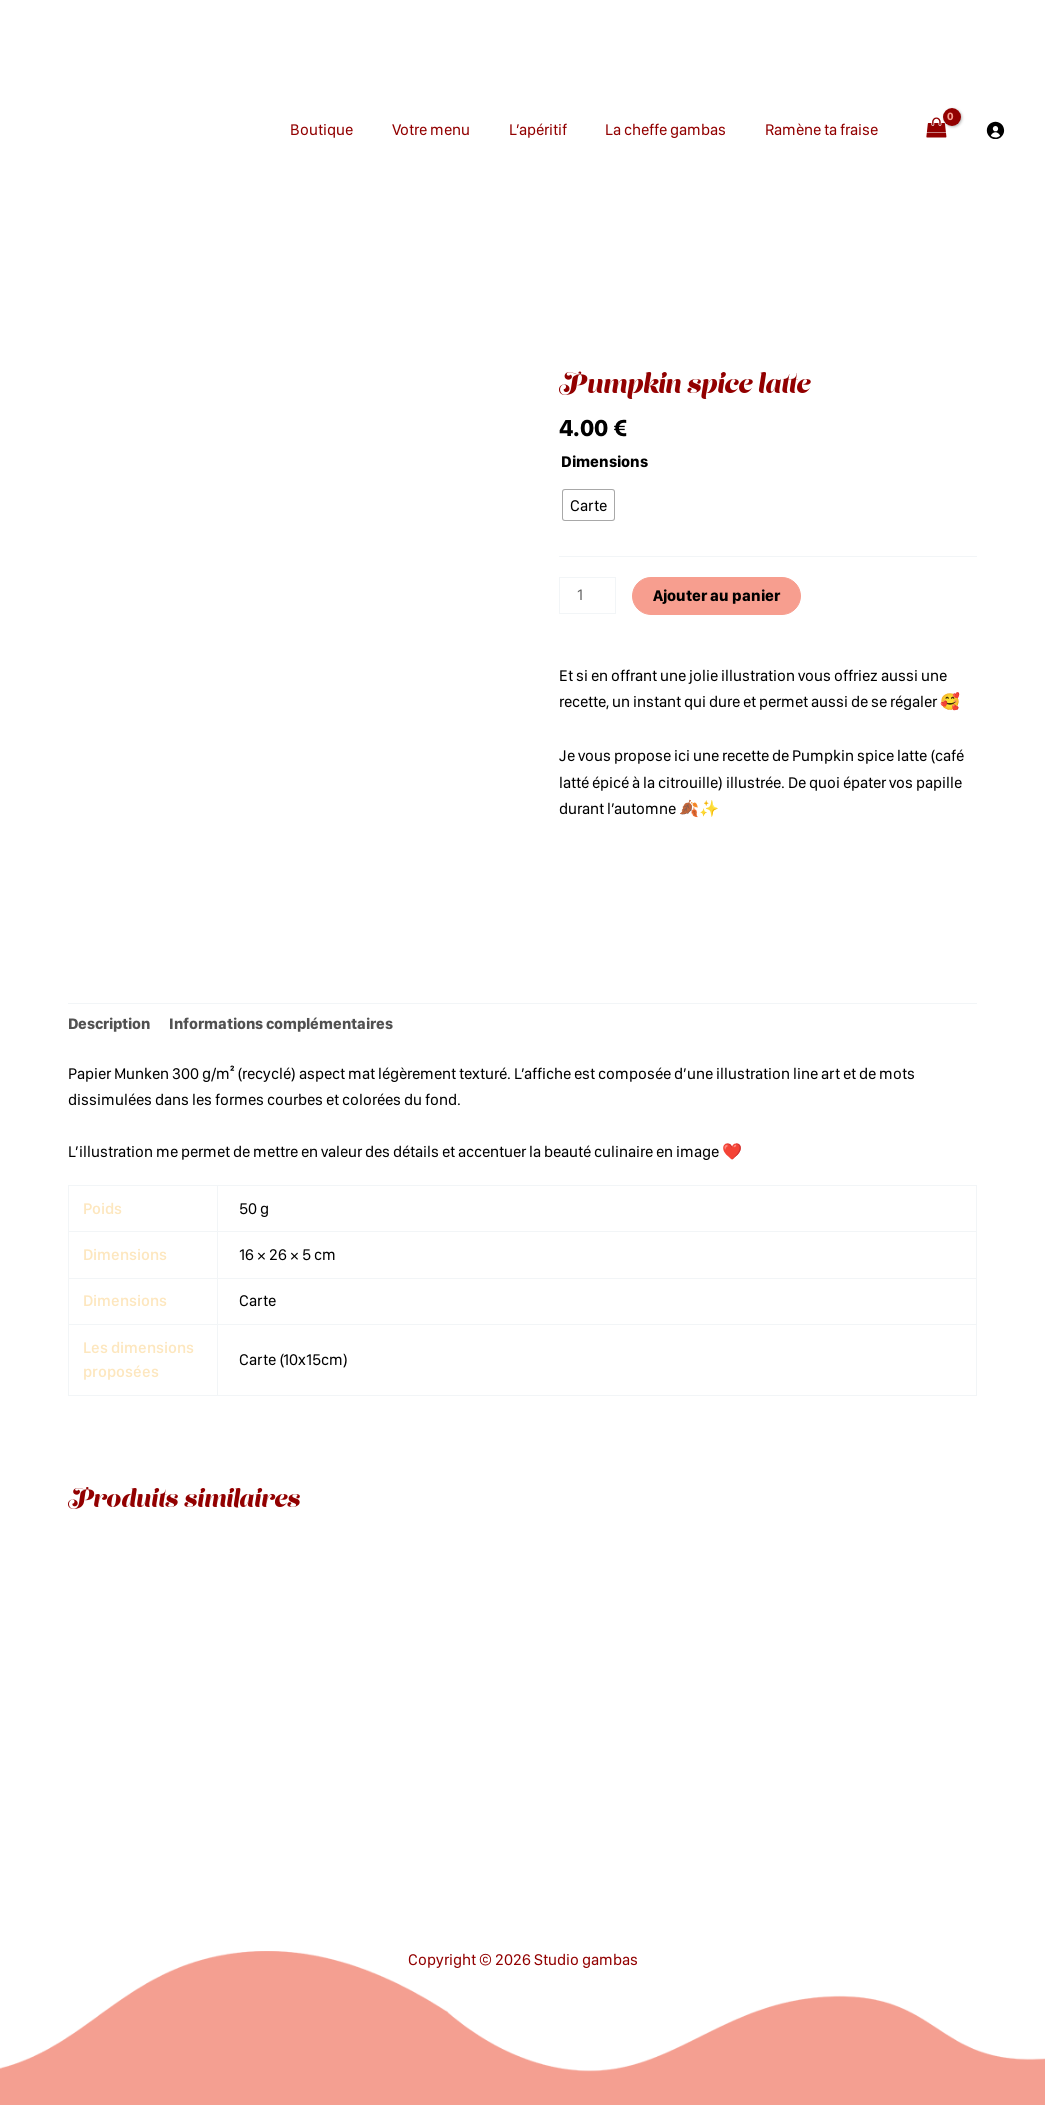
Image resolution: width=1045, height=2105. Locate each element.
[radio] (588, 505)
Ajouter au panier (717, 595)
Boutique (351, 129)
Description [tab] (111, 1023)
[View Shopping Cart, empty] (936, 129)
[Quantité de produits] (588, 596)
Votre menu (454, 129)
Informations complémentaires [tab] (287, 1023)
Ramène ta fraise (824, 129)
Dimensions (604, 461)
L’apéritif (554, 129)
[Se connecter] (995, 130)
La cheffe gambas (675, 129)
